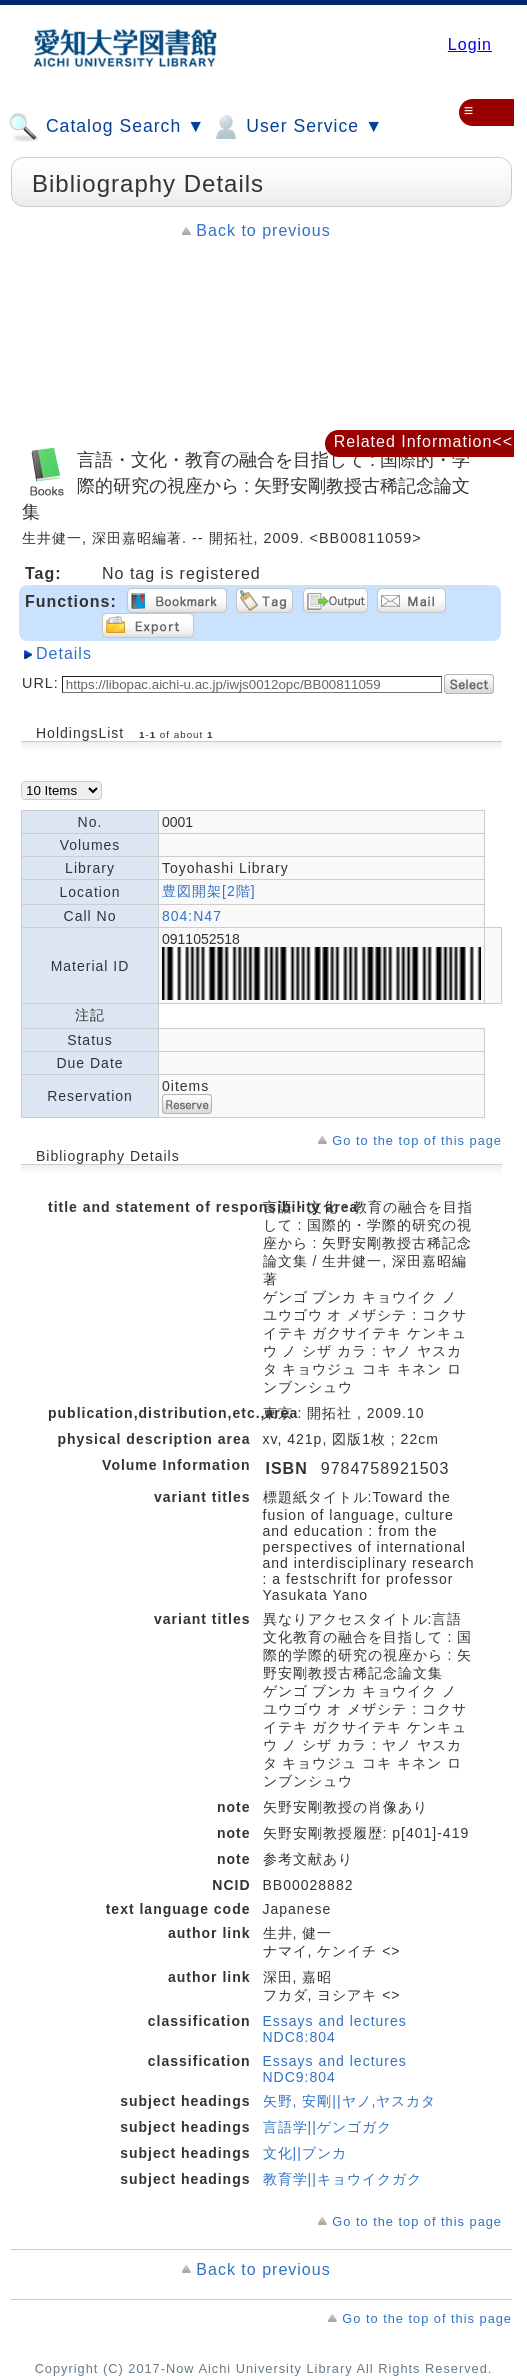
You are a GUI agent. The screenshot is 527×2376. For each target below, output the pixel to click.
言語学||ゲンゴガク (327, 2127)
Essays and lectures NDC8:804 (335, 2029)
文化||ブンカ (305, 2153)
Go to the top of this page (417, 1140)
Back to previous (263, 230)
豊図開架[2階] (209, 891)
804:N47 (192, 916)
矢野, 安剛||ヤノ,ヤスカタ (350, 2101)
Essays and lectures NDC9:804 (335, 2069)
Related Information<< (423, 441)
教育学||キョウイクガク (342, 2179)
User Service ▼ (296, 127)
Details (64, 653)
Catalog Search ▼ (106, 127)
